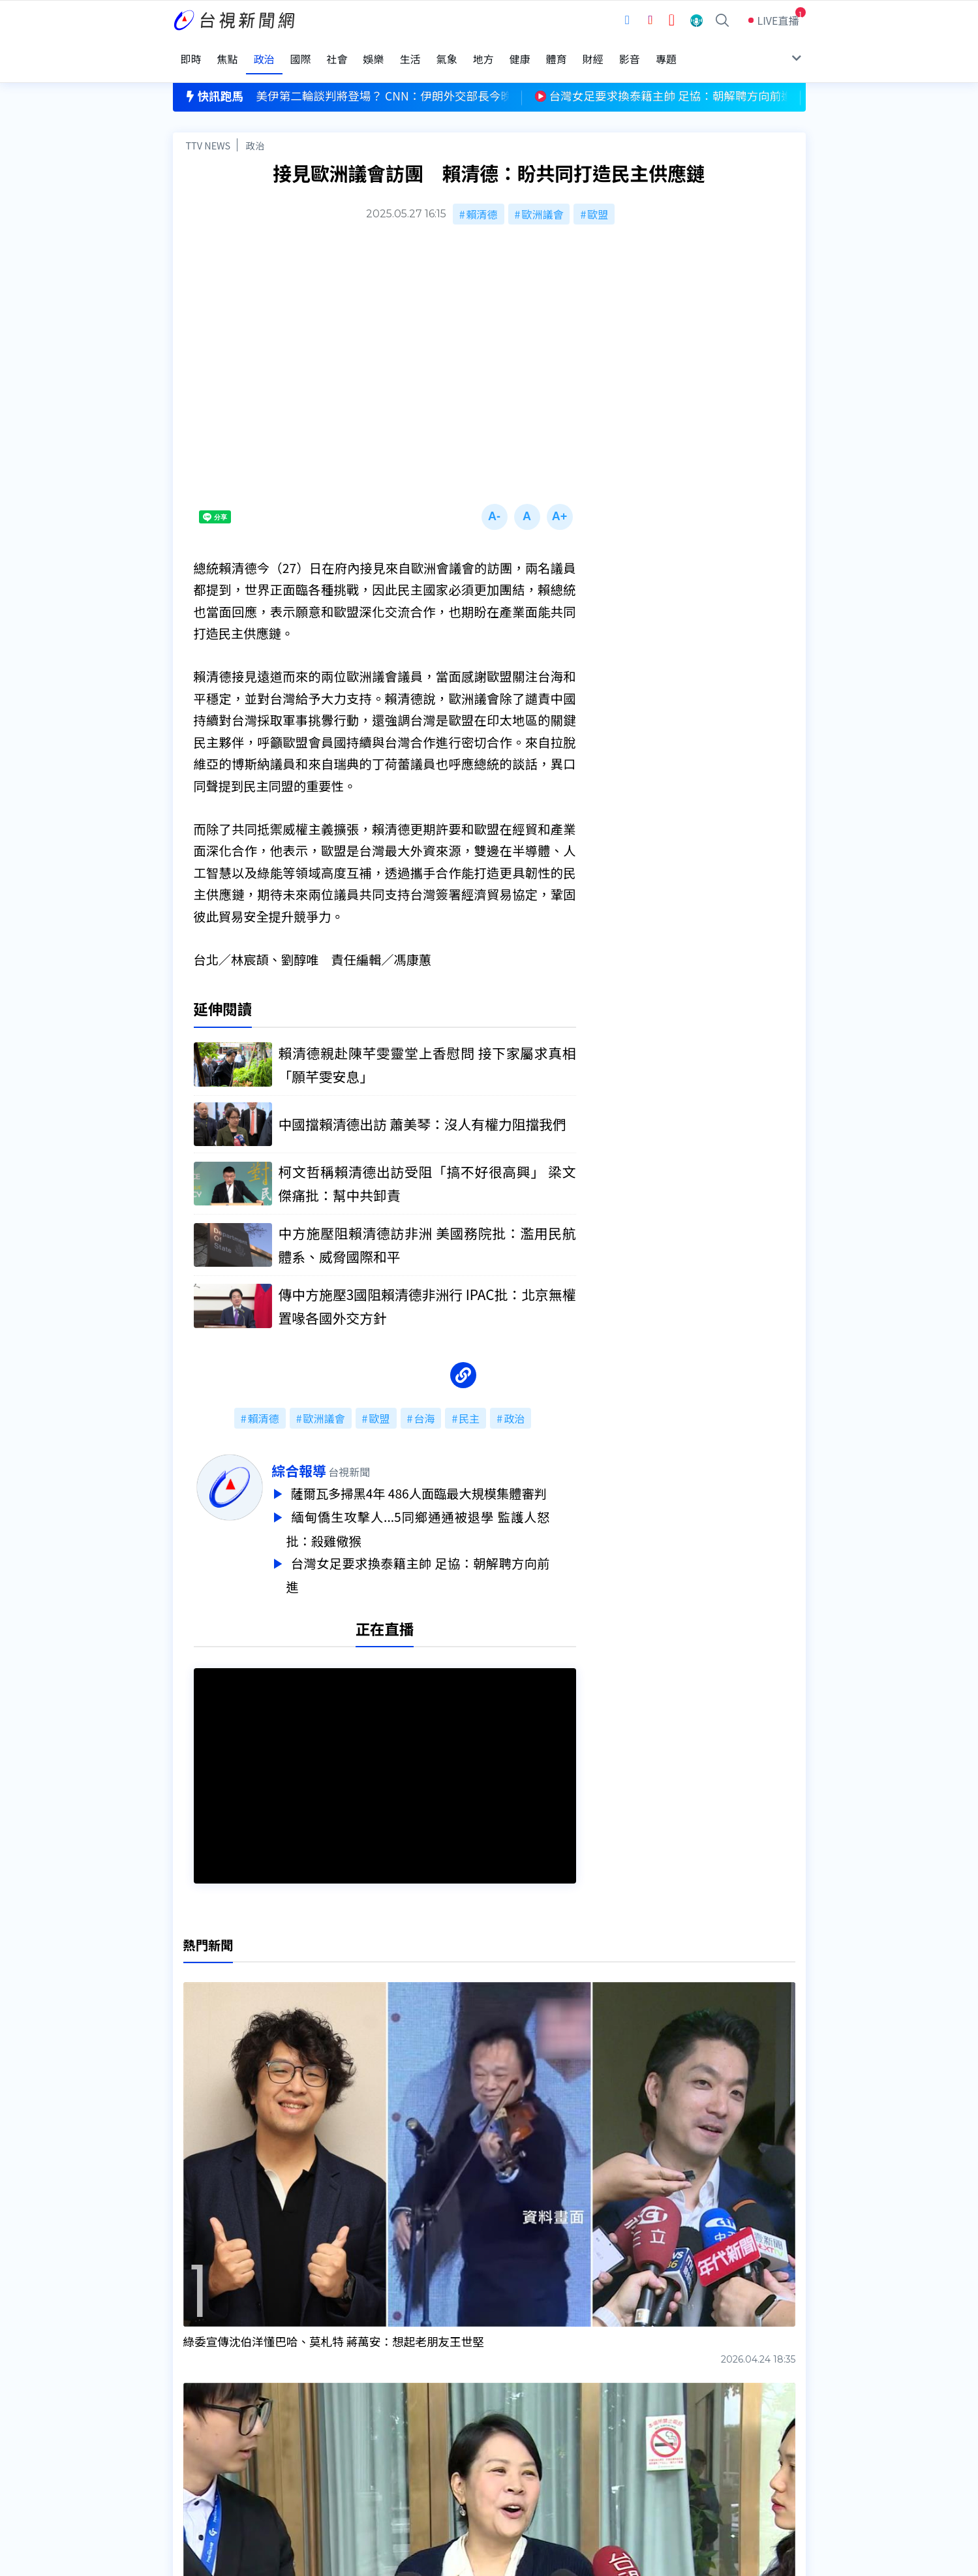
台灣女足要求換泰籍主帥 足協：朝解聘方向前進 (444, 1553)
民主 (469, 1402)
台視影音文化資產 (214, 2401)
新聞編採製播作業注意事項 (507, 2401)
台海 (424, 1402)
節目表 (188, 2437)
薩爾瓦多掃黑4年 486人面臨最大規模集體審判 (447, 1476)
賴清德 (482, 197)
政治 (255, 128)
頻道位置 (194, 2419)
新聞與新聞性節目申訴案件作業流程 (528, 2419)
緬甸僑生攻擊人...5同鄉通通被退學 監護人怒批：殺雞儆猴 (444, 1509)
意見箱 (324, 2419)
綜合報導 (325, 1454)
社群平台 (194, 2456)
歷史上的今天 (340, 2456)
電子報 (460, 2437)
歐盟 (597, 197)
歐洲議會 (542, 197)
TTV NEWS (208, 128)
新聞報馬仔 (335, 2437)
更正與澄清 (335, 2401)
